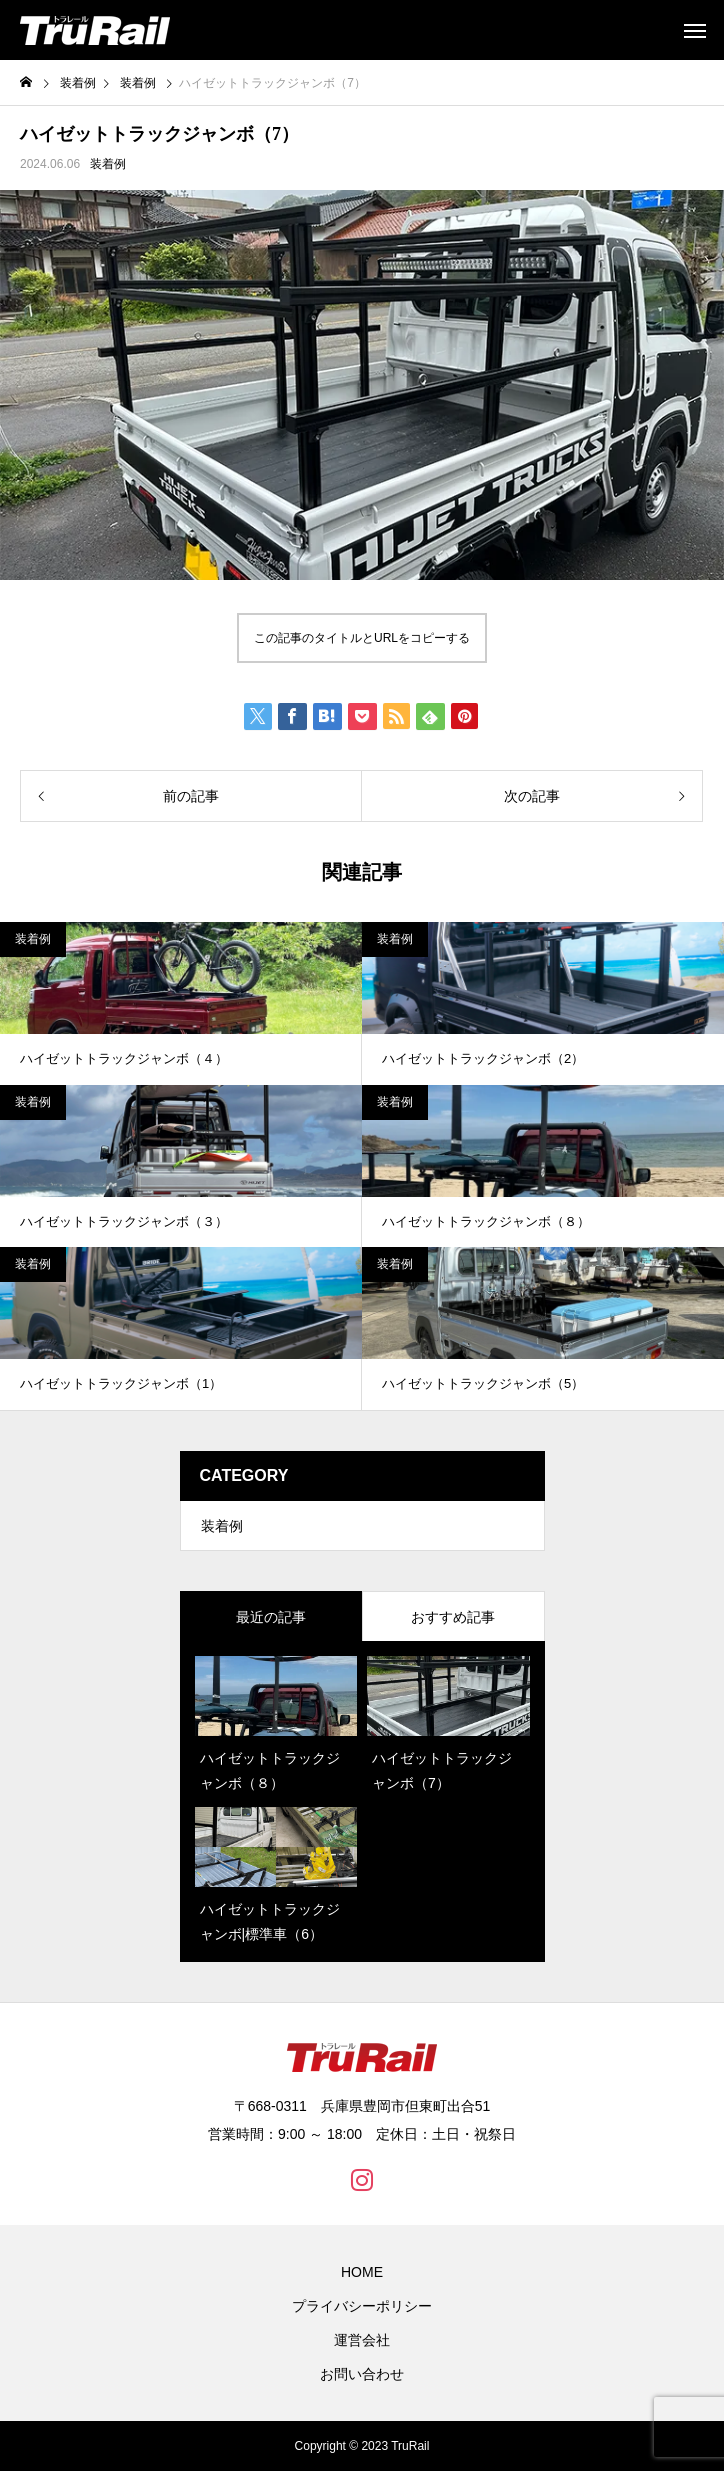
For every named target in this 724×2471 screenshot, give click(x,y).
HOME (362, 2272)
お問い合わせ (362, 2374)
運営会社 (362, 2340)
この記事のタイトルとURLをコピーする (362, 638)
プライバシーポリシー (362, 2306)
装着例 (108, 164)
